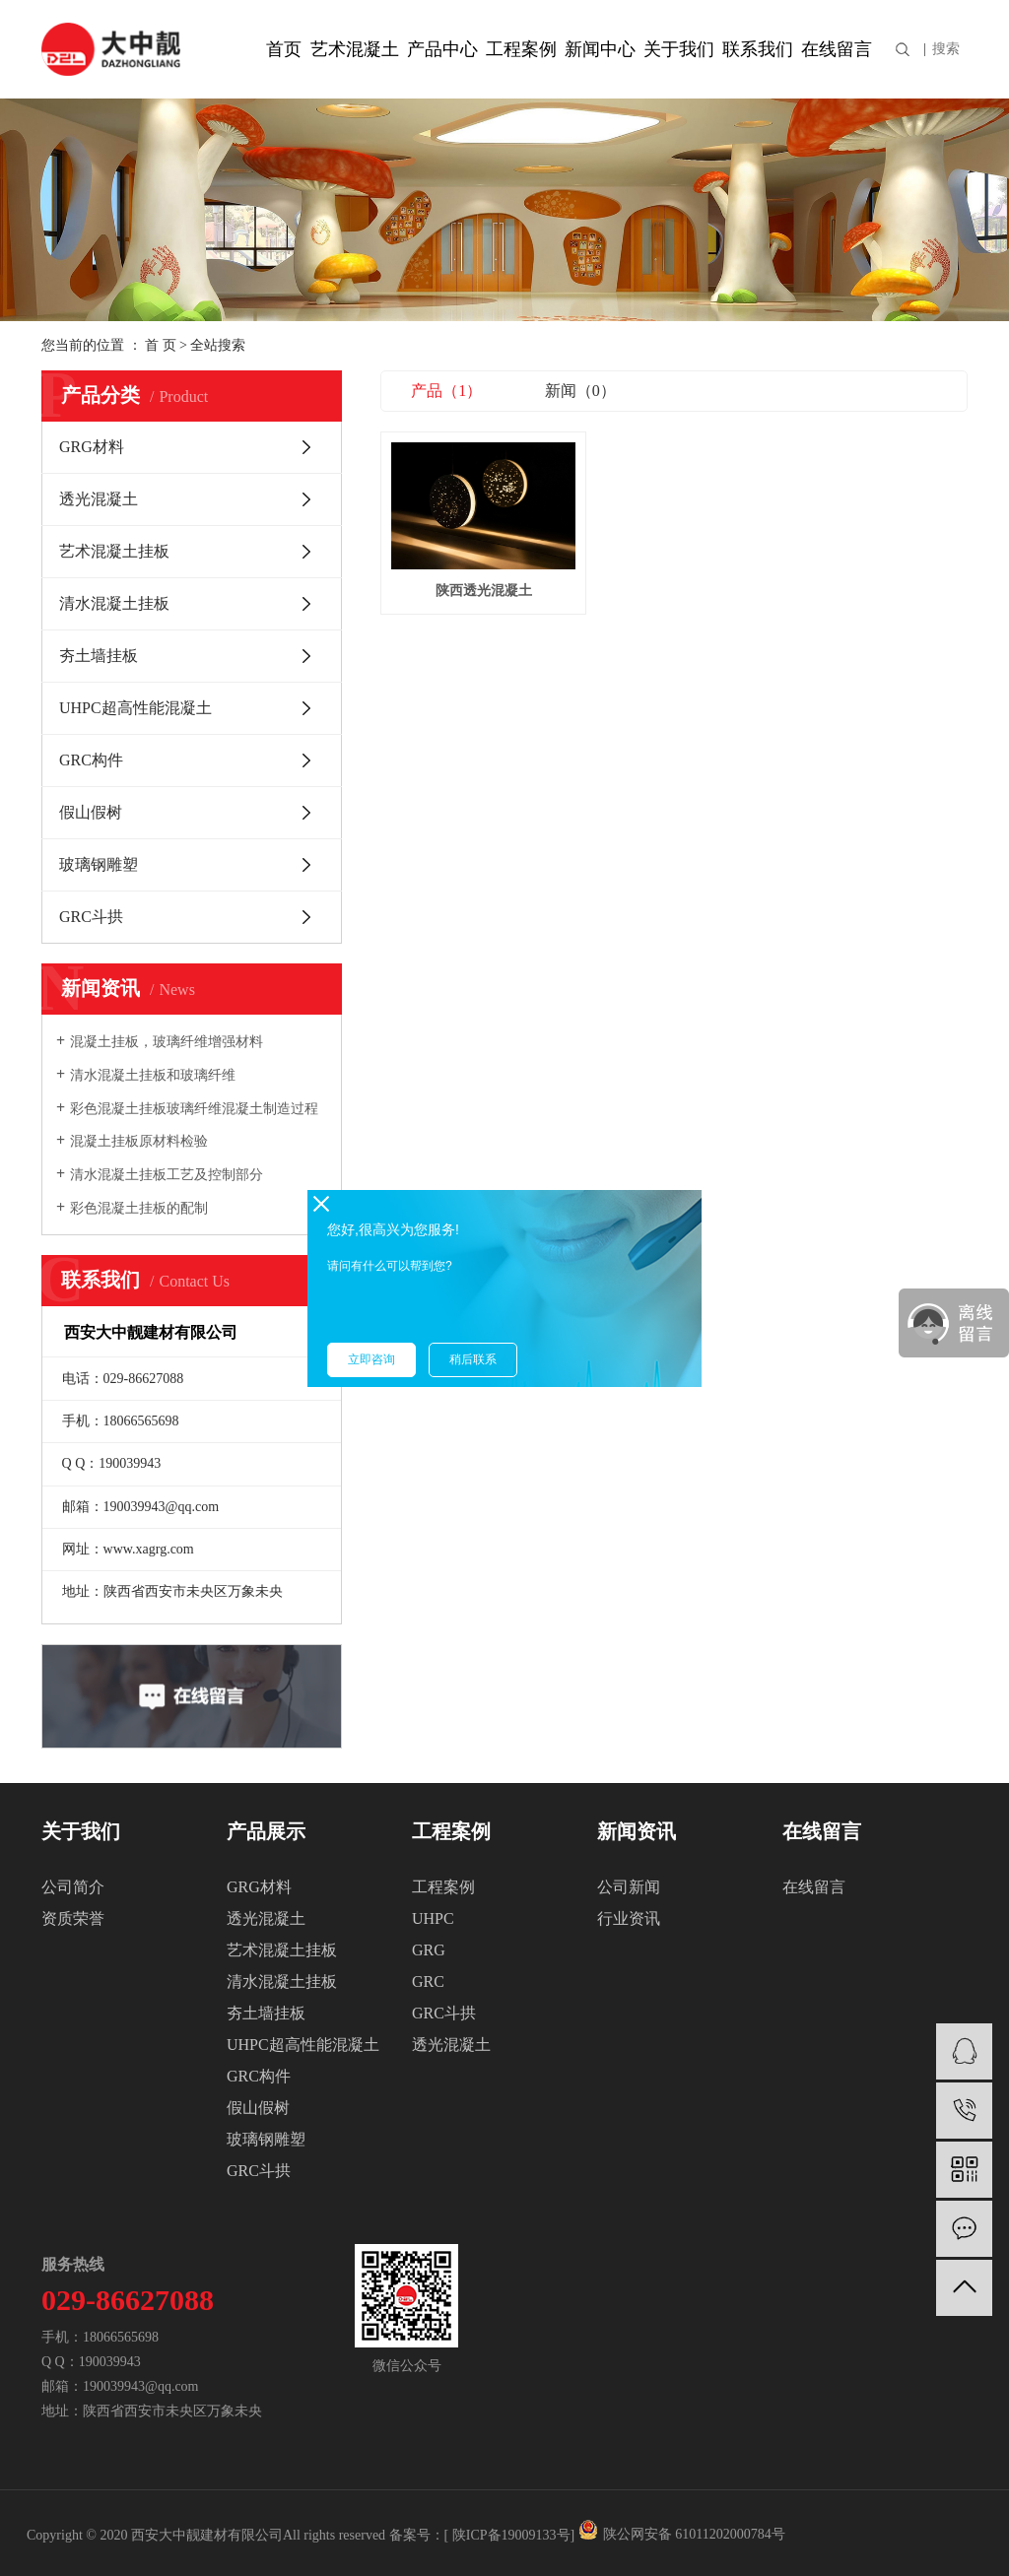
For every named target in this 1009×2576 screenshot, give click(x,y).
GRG (428, 1950)
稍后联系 (473, 1359)
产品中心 (442, 49)
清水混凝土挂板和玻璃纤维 (152, 1075)
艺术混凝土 (354, 49)
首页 (284, 49)
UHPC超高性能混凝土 (135, 707)
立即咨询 (371, 1359)
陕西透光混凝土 (473, 575)
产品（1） (446, 390)
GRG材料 (91, 446)
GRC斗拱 (91, 916)
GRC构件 (91, 760)
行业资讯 (628, 1918)
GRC (428, 1981)
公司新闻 (628, 1887)
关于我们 (678, 49)
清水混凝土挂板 (114, 603)
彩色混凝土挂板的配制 (139, 1208)
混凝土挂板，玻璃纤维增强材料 (166, 1041)
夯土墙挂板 (98, 655)
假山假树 (90, 812)
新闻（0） (580, 390)
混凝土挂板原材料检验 (139, 1141)
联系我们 (757, 49)
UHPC (433, 1918)
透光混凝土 (98, 499)
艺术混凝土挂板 (114, 551)
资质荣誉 (72, 1918)
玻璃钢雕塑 (98, 864)
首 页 (160, 345)
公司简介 (72, 1887)
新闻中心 (600, 49)
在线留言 (836, 49)
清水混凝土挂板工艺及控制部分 (166, 1174)
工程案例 (521, 49)
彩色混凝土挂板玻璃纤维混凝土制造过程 (194, 1108)
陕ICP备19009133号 (511, 2535)
